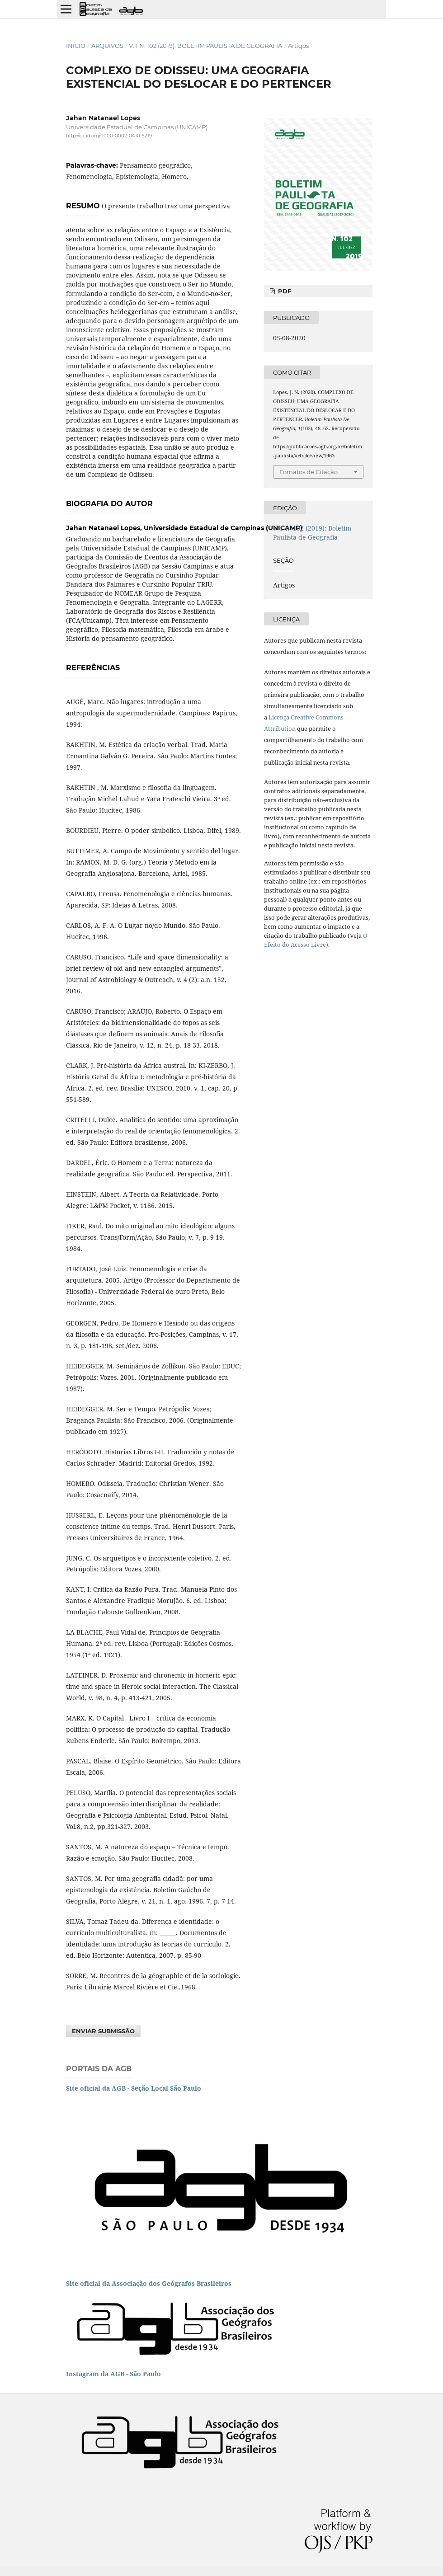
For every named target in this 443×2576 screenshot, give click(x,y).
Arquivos (107, 45)
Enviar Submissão (103, 2031)
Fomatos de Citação (308, 471)
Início (75, 45)
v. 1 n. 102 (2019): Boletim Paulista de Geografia (205, 45)
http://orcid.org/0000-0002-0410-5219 (109, 136)
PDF (283, 291)
